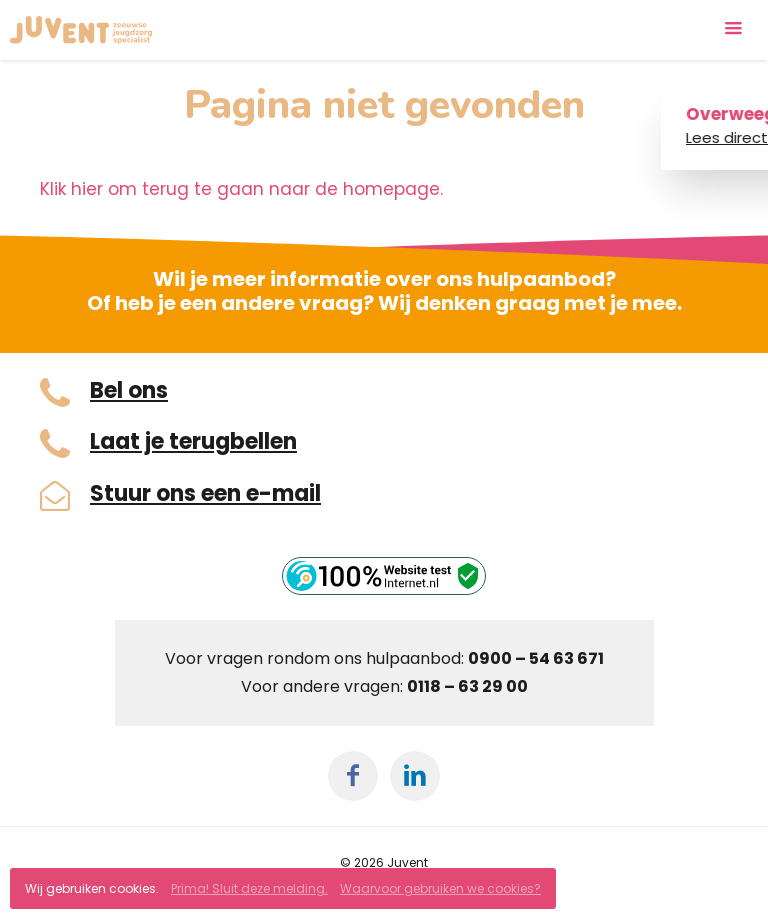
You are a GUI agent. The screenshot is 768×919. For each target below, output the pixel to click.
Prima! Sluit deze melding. (249, 888)
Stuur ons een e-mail (205, 494)
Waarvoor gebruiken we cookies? (440, 888)
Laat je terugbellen (193, 442)
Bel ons (129, 391)
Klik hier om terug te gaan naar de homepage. (241, 189)
